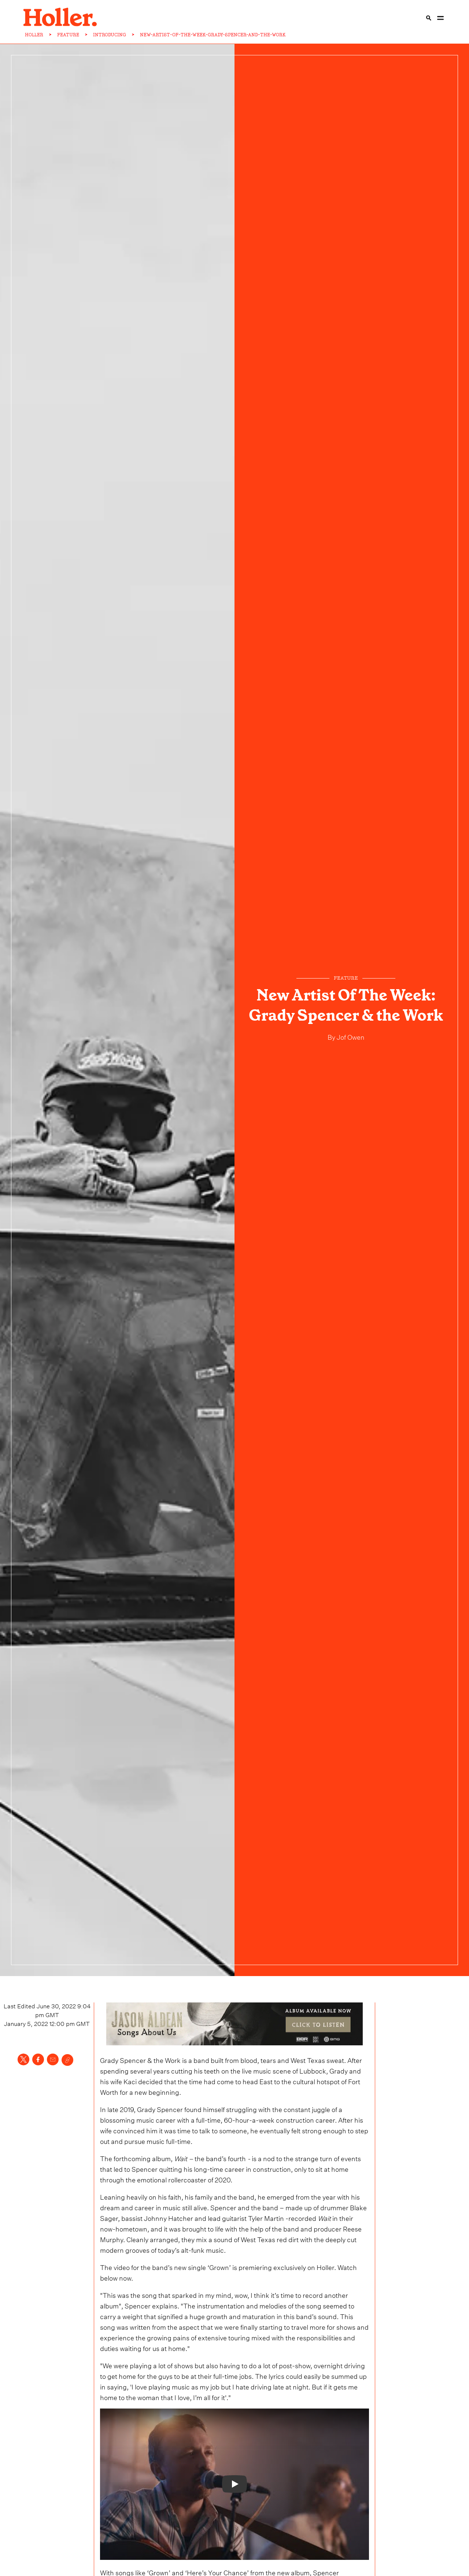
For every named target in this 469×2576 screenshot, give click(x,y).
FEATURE (68, 35)
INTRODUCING (109, 35)
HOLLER (34, 35)
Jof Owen (350, 1036)
